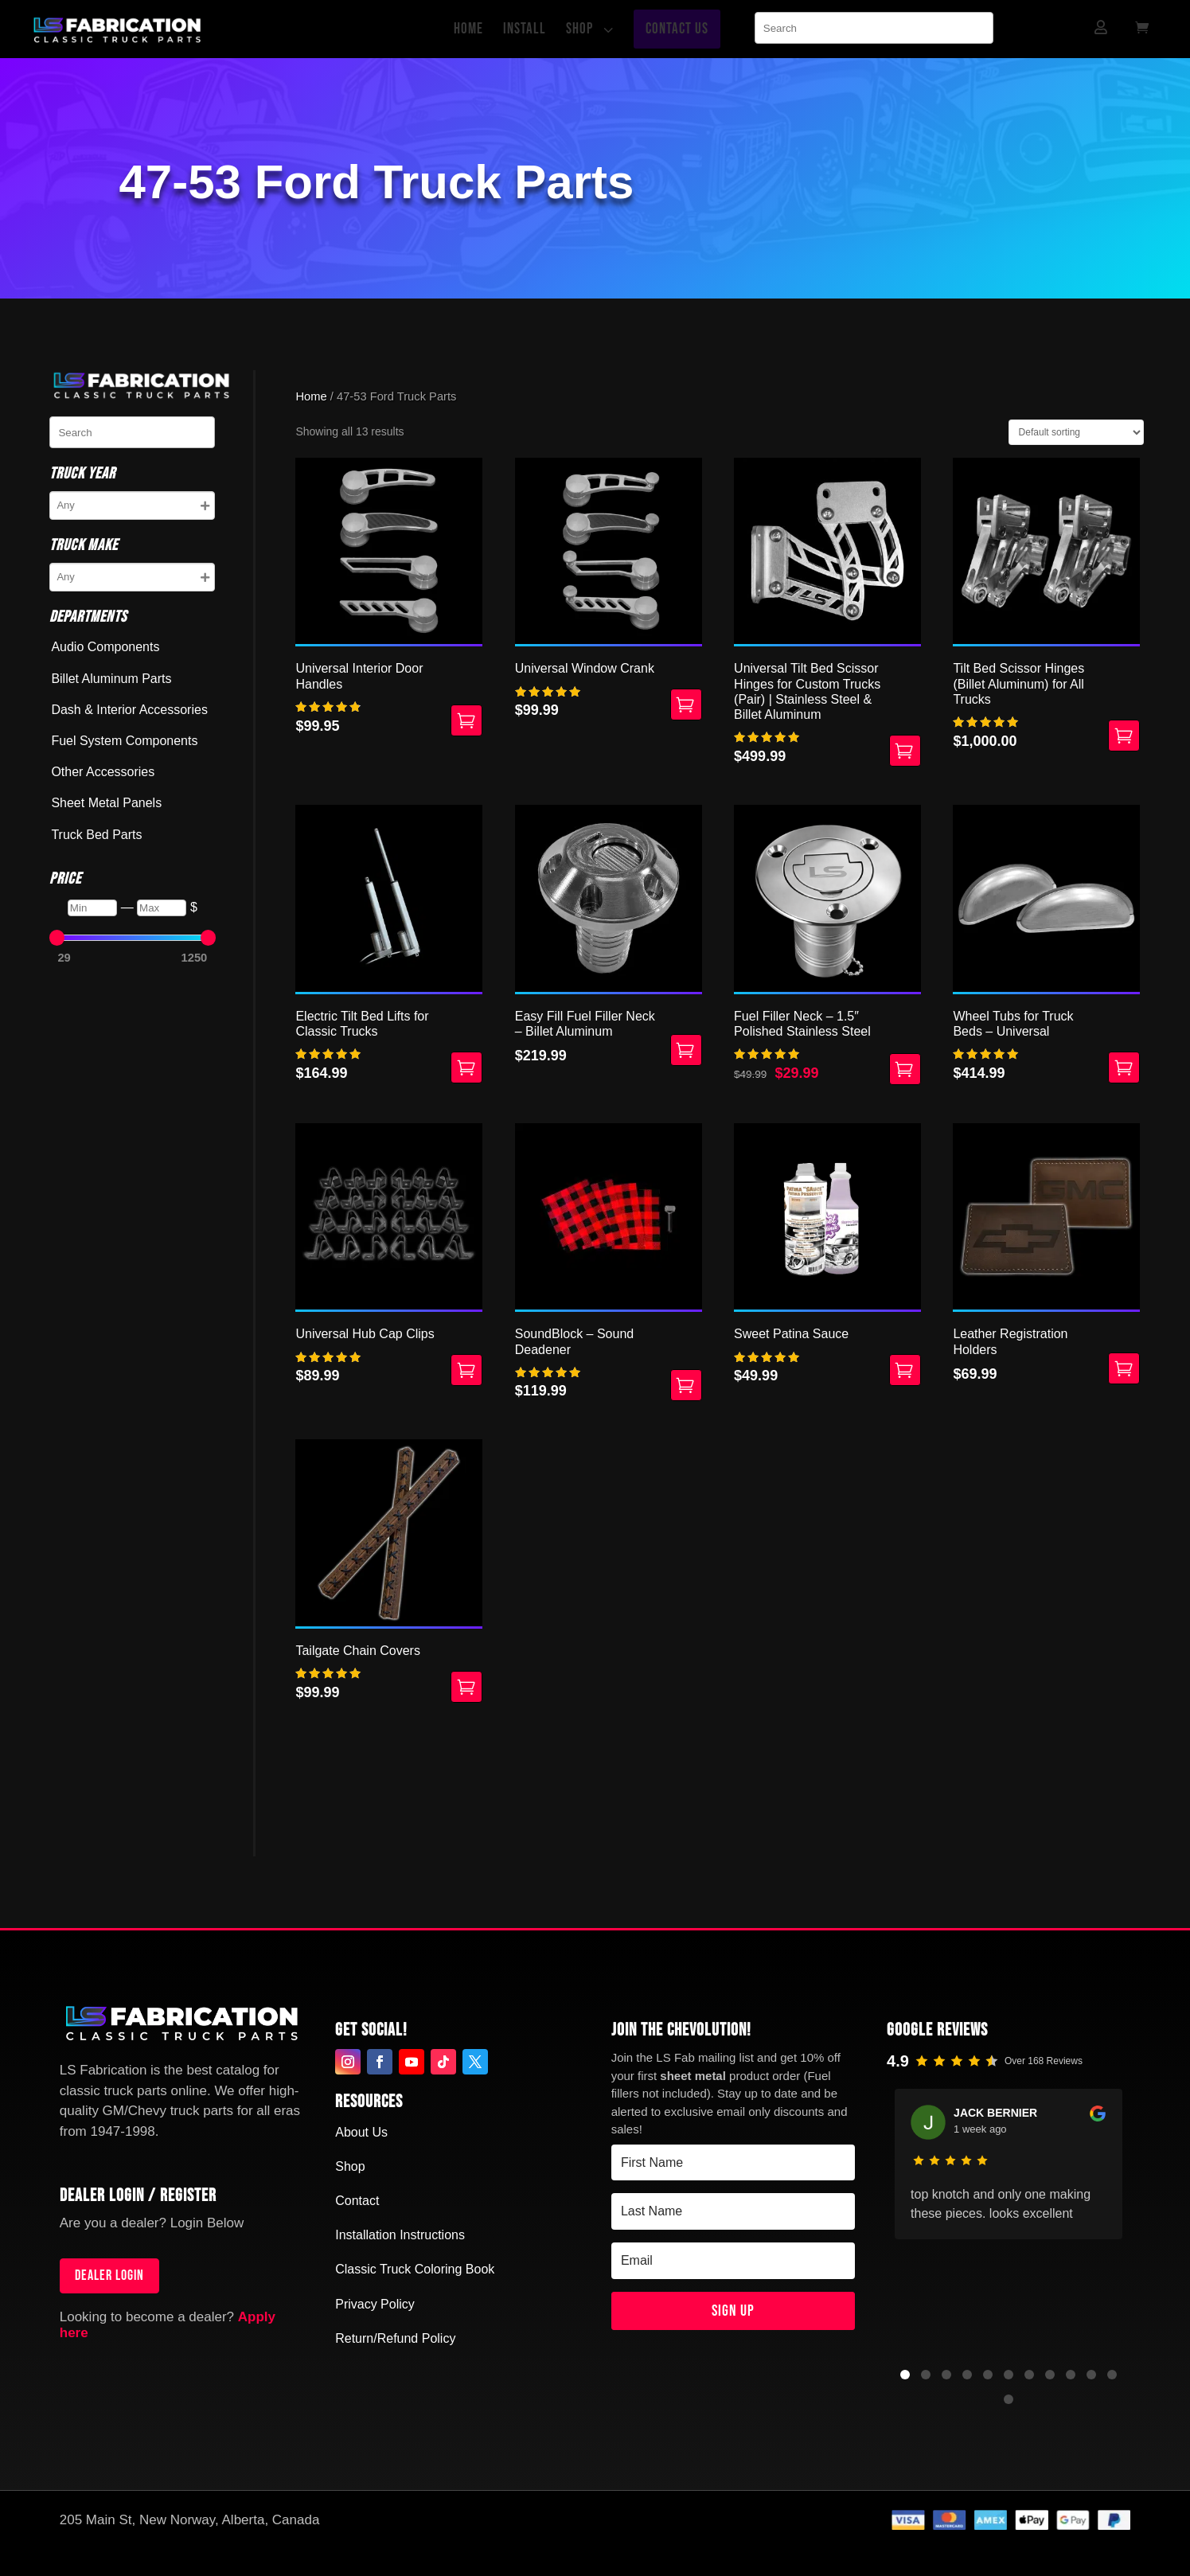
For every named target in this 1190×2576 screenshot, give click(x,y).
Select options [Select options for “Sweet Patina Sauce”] (905, 1370)
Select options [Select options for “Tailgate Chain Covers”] (466, 1687)
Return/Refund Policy (395, 2338)
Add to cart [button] (466, 1067)
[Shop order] (1076, 432)
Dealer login (109, 2275)
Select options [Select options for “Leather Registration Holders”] (1124, 1368)
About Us (361, 2132)
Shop (350, 2166)
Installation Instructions (400, 2235)
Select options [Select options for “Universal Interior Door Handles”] (466, 720)
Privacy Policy (375, 2304)
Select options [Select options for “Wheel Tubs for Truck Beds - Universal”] (1124, 1067)
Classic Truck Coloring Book (414, 2269)
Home (310, 396)
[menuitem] (472, 29)
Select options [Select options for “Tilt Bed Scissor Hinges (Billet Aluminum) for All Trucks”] (1124, 735)
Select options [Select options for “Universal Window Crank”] (686, 704)
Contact (357, 2200)
